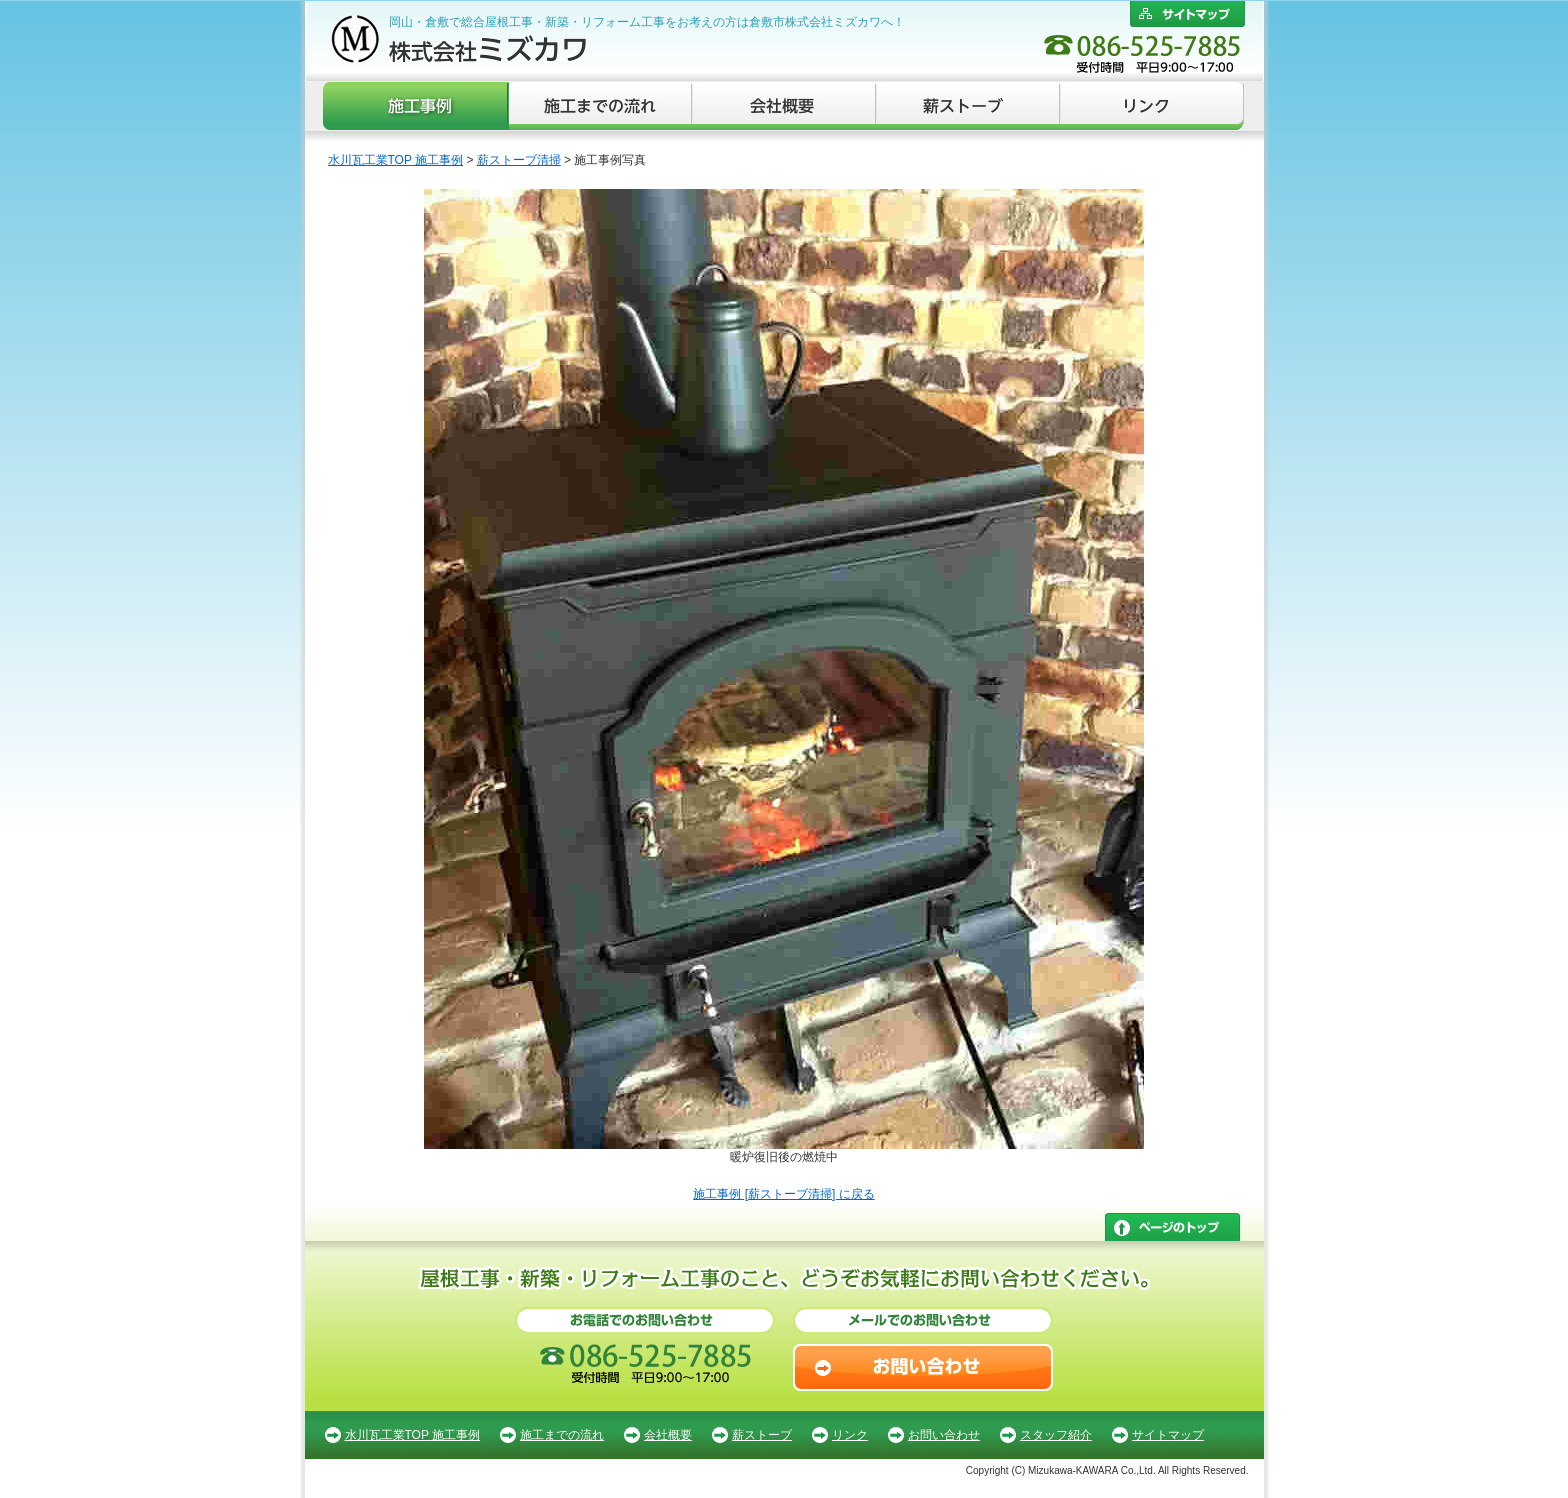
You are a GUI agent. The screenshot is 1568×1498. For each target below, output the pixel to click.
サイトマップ (1168, 1435)
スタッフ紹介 (1056, 1435)
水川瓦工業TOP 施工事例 (396, 160)
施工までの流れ (601, 106)
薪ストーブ (969, 106)
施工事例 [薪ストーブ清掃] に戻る (783, 1194)
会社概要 (785, 106)
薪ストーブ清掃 (519, 160)
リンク (1152, 106)
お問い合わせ (944, 1435)
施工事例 (416, 106)
